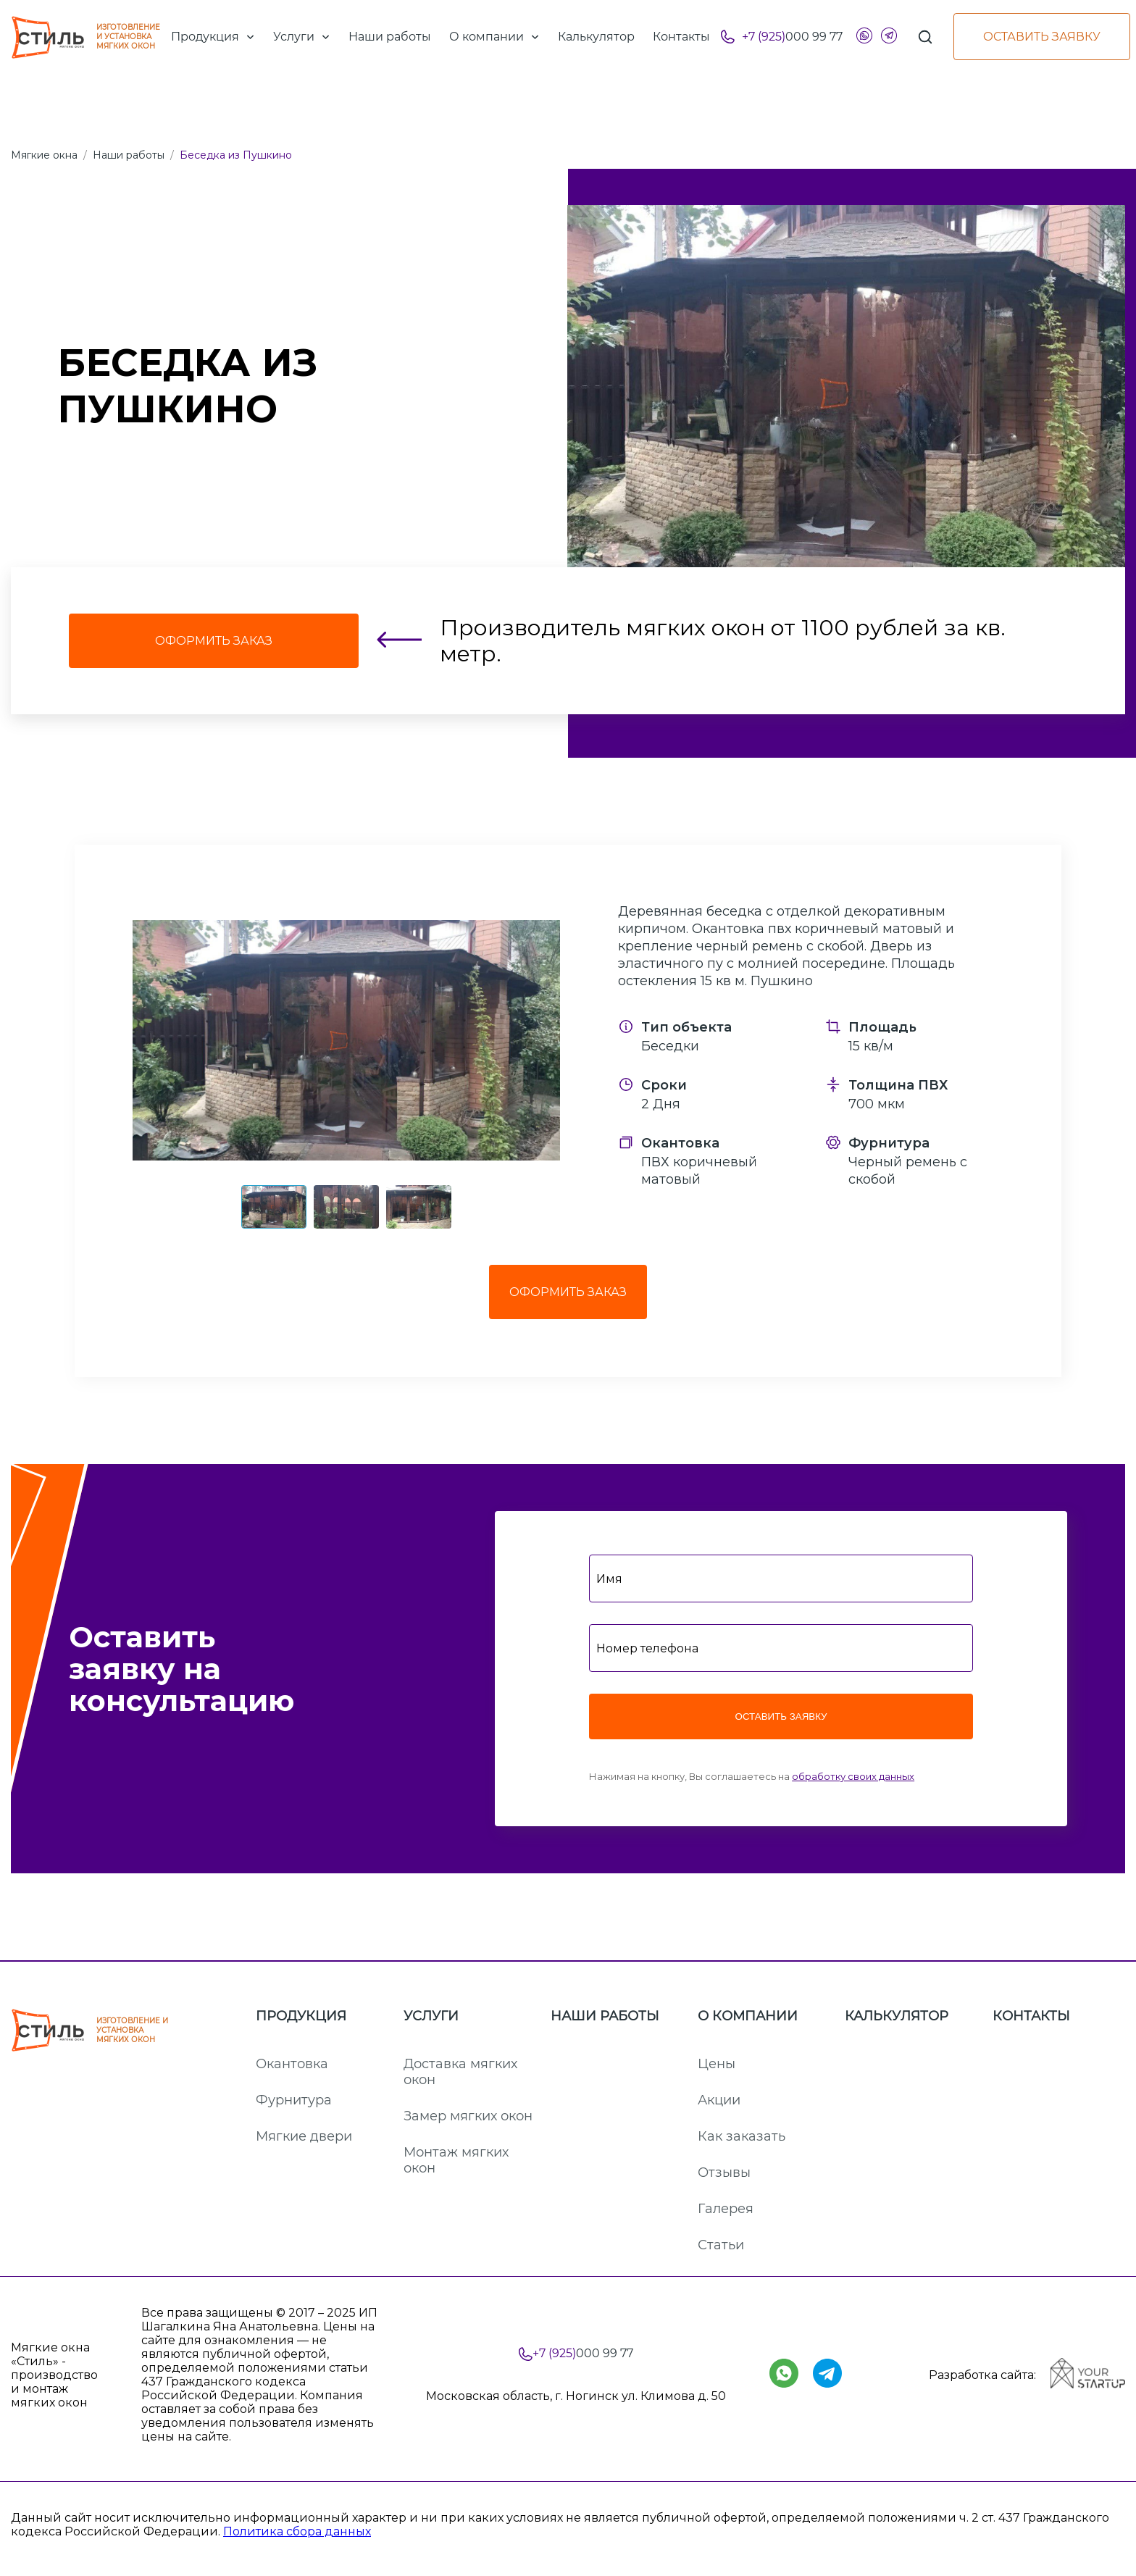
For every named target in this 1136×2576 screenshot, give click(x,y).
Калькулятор (896, 2016)
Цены (716, 2064)
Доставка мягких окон (460, 2072)
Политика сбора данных (297, 2531)
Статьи (721, 2245)
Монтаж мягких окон (456, 2160)
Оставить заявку (1041, 36)
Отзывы (724, 2172)
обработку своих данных (853, 1776)
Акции (719, 2100)
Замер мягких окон (468, 2116)
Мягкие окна (44, 155)
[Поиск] (925, 36)
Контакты (1031, 2016)
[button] (346, 1040)
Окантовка (292, 2064)
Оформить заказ (568, 1292)
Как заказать (741, 2136)
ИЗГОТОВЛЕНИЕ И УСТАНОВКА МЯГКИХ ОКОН (85, 37)
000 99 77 (792, 36)
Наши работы (128, 155)
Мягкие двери (304, 2136)
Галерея (725, 2209)
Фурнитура (294, 2100)
